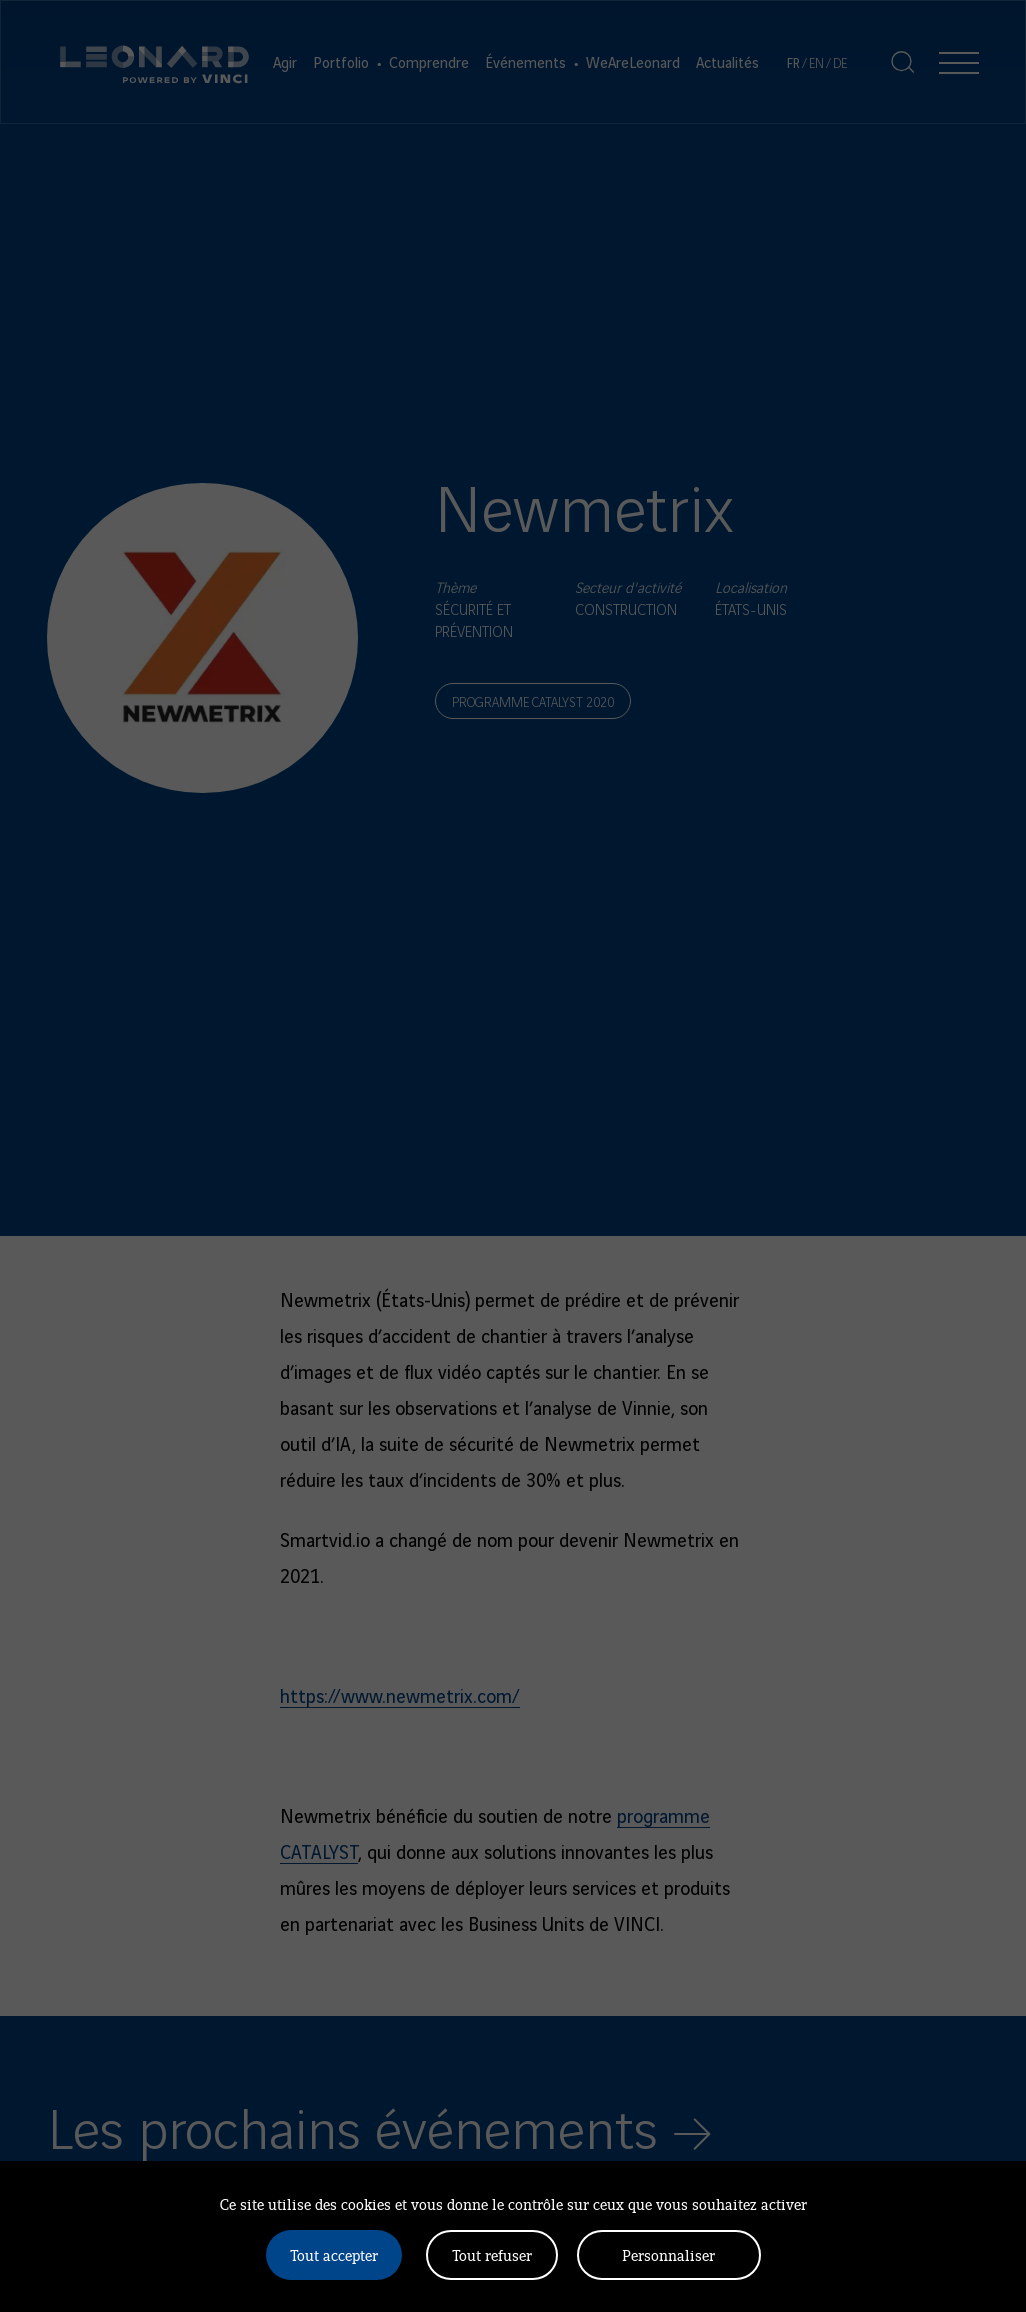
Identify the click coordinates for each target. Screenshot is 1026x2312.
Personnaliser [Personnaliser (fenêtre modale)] (668, 2254)
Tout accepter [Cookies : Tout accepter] (334, 2254)
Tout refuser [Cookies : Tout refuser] (492, 2254)
